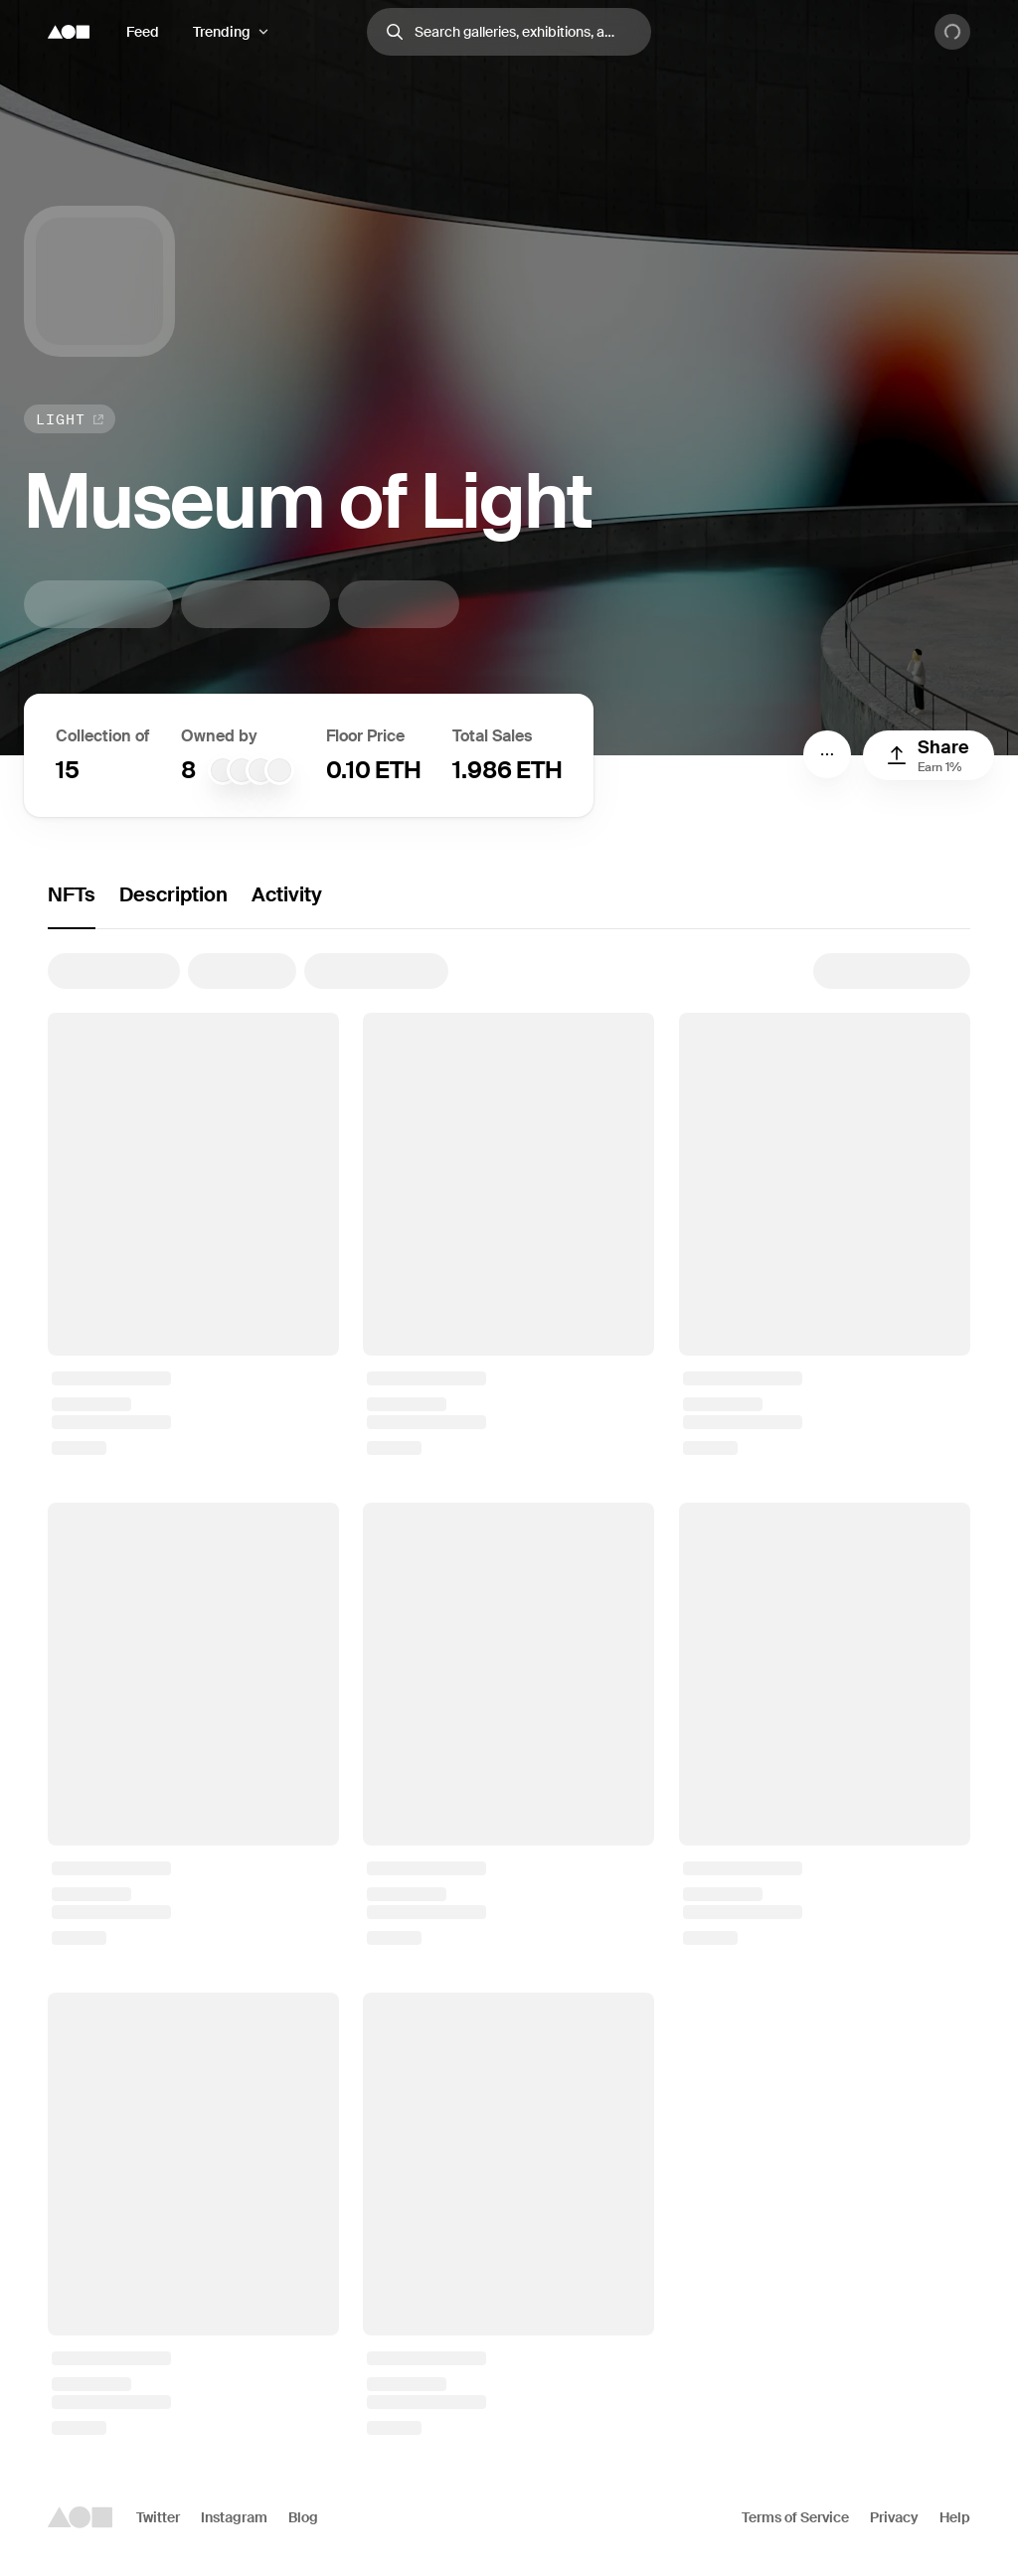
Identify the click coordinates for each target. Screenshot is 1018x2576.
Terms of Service (795, 2517)
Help (954, 2517)
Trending (222, 32)
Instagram (234, 2517)
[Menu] (827, 754)
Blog (303, 2517)
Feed (142, 32)
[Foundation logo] (68, 32)
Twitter (158, 2517)
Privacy (894, 2517)
